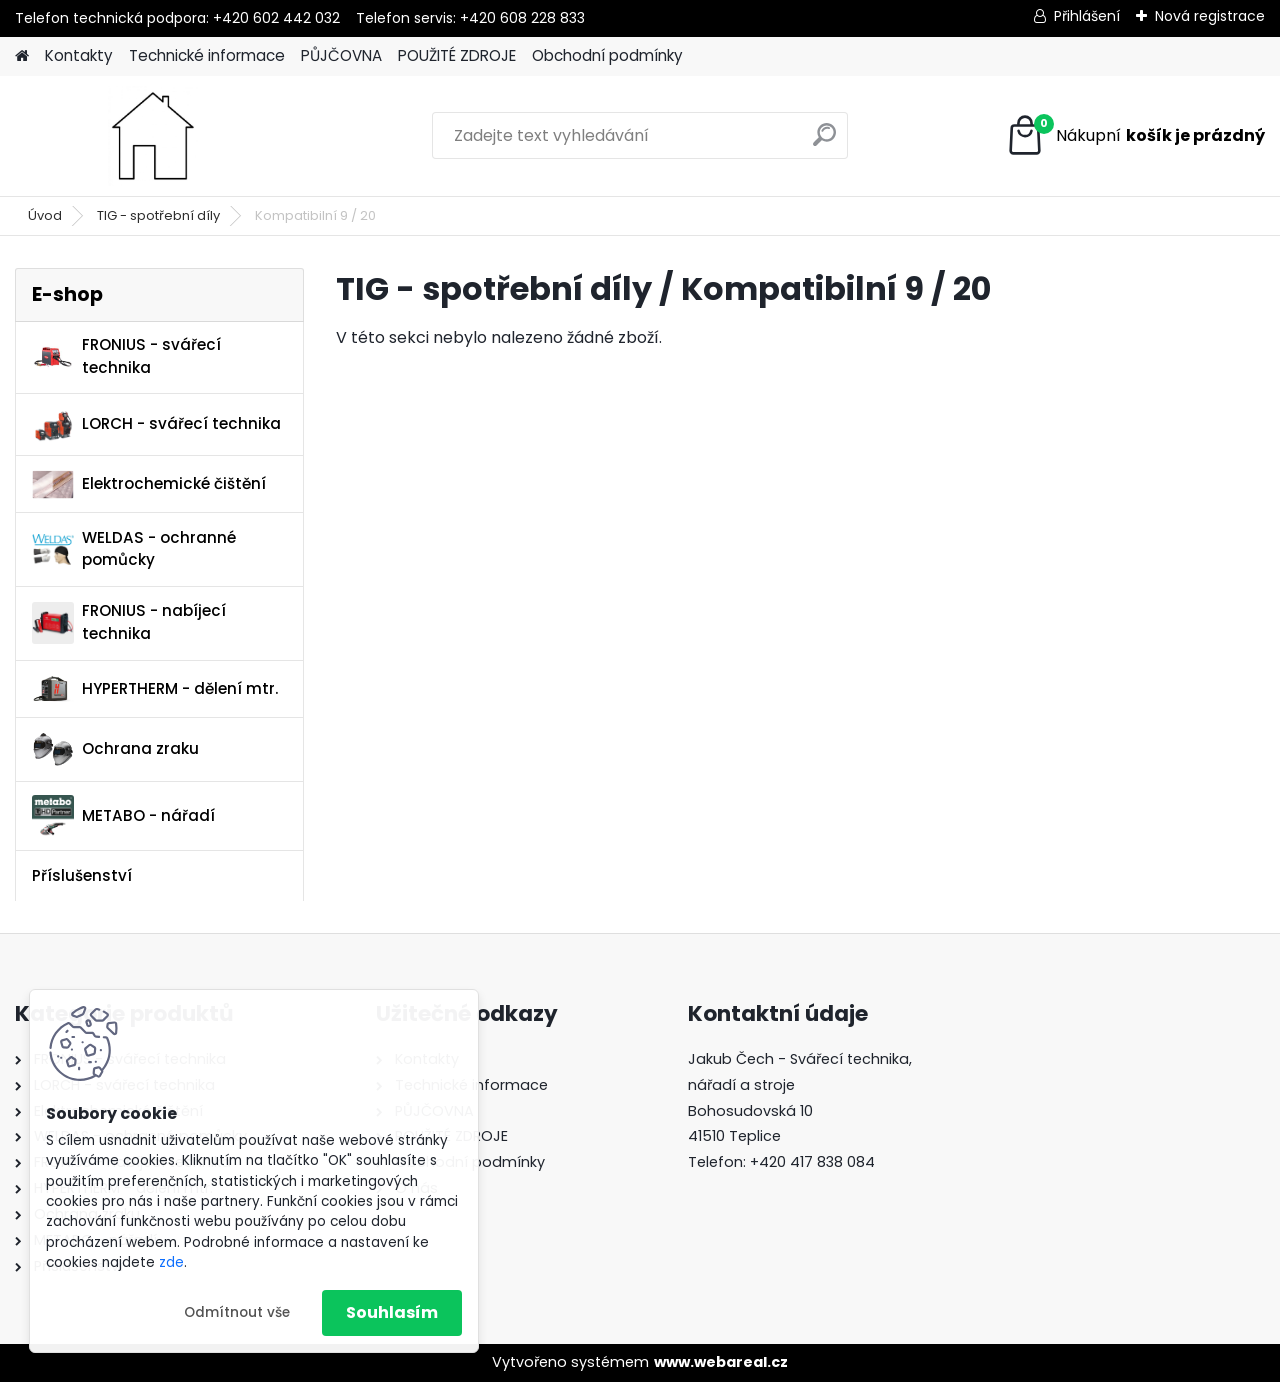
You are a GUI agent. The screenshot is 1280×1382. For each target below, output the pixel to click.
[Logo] (152, 136)
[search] (824, 142)
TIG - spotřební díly (158, 215)
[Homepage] (22, 56)
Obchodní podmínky (607, 55)
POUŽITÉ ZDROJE (457, 55)
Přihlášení (1087, 16)
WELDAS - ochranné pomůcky (134, 549)
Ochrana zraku (115, 749)
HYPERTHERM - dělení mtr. (155, 688)
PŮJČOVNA (341, 55)
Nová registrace (1210, 16)
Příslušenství (82, 875)
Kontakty (79, 55)
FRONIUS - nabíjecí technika (129, 622)
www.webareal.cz (721, 1362)
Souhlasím (392, 1312)
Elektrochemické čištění (149, 484)
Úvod (45, 215)
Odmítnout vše (237, 1312)
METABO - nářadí (123, 815)
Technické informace (207, 55)
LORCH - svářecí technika (156, 425)
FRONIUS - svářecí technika (126, 356)
